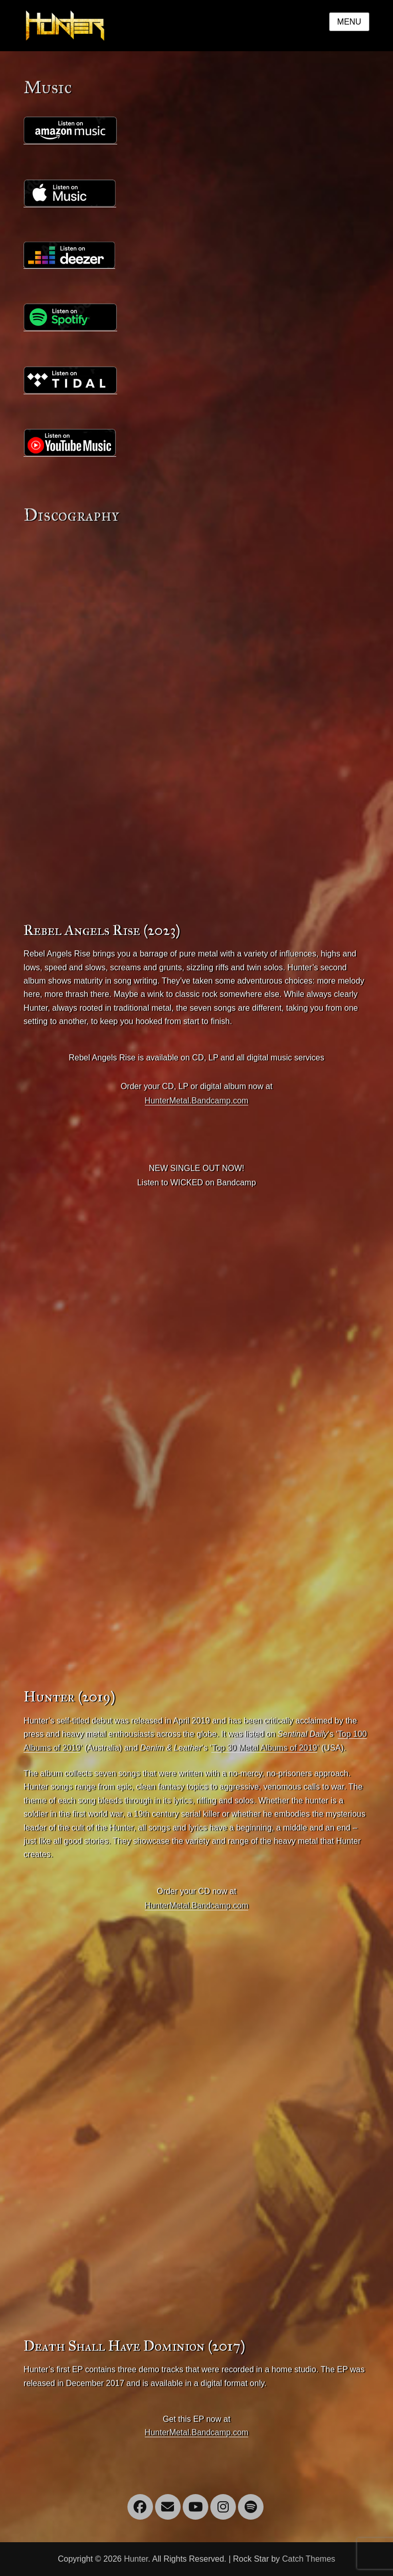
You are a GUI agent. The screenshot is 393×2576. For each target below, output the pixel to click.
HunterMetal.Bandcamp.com (197, 1100)
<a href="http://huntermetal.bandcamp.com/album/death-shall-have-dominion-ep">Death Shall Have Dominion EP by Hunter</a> (172, 2129)
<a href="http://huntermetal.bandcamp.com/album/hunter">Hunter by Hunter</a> (172, 1480)
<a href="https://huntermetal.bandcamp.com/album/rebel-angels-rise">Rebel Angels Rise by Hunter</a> (172, 713)
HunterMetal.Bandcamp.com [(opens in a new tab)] (197, 1905)
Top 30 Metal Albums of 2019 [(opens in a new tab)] (264, 1747)
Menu (349, 21)
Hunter (136, 2558)
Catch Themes (308, 2558)
